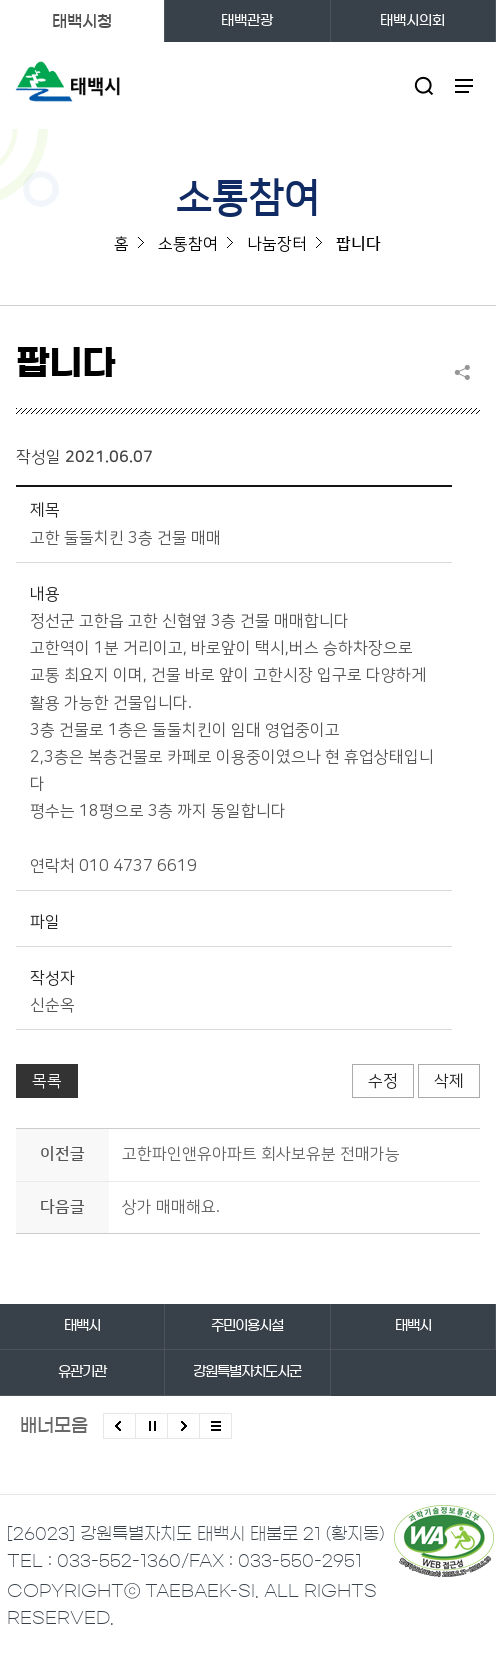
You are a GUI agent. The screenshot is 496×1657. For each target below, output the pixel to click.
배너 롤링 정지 (151, 1426)
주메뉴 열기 (463, 85)
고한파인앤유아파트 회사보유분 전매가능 (261, 1154)
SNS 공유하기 (467, 372)
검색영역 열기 (423, 85)
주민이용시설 (247, 1326)
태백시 (82, 1326)
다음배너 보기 (183, 1426)
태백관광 (247, 21)
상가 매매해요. (171, 1207)
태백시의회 (412, 21)
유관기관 (82, 1372)
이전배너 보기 (119, 1426)
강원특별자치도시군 (247, 1372)
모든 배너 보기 (215, 1426)
